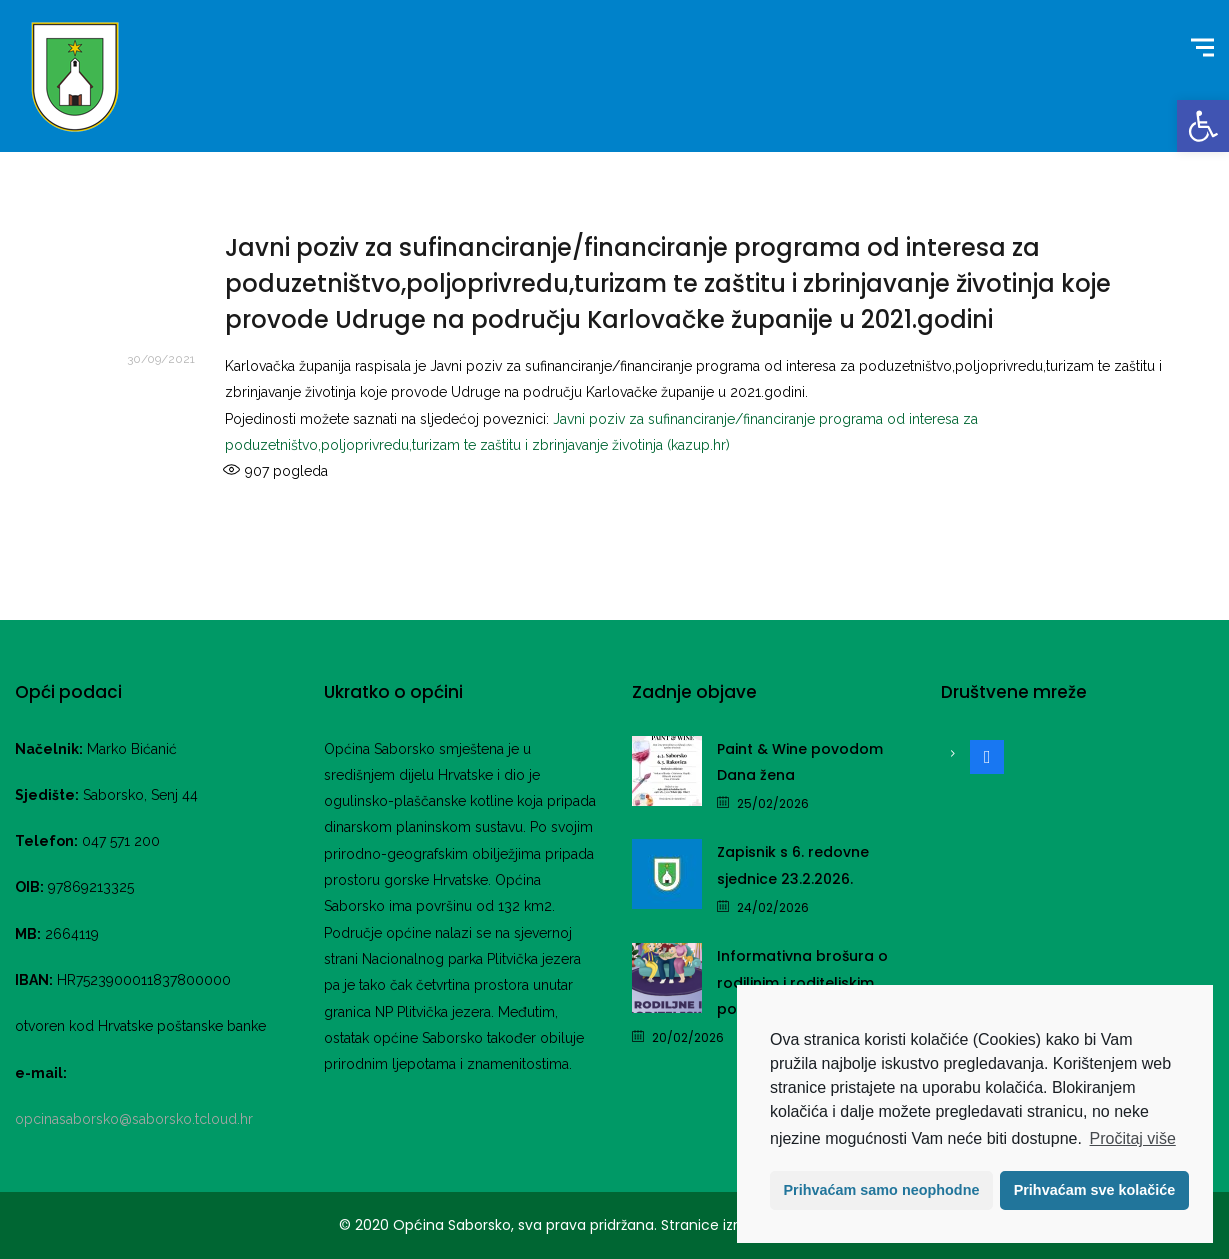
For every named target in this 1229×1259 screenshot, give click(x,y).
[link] (1203, 126)
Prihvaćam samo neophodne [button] (882, 1190)
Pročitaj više (1133, 1138)
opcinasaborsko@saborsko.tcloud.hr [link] (134, 1119)
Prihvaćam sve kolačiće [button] (1095, 1190)
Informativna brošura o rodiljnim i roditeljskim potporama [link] (802, 982)
